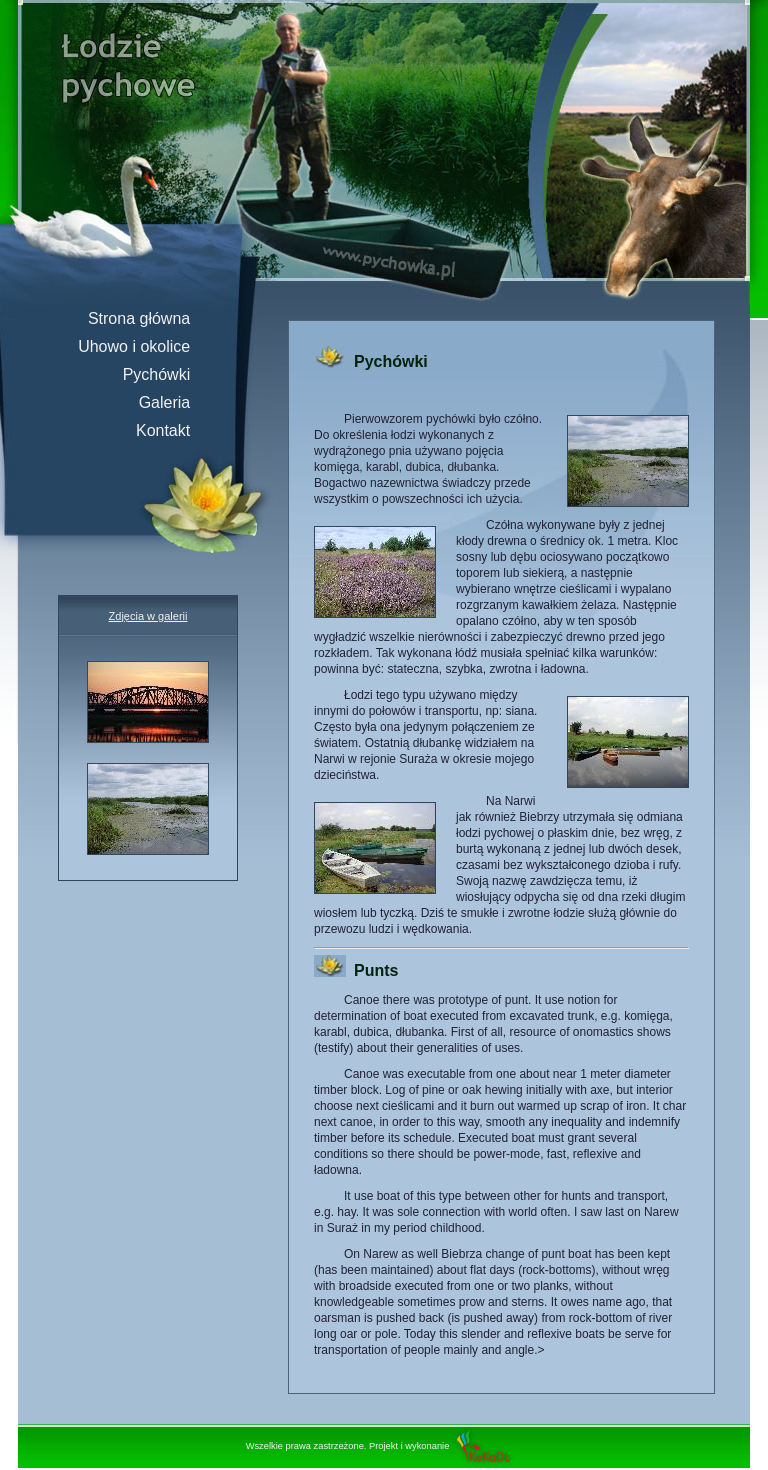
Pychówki (165, 374)
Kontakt (172, 430)
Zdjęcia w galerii (148, 616)
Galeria (173, 402)
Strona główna (148, 318)
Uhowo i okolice (143, 346)
